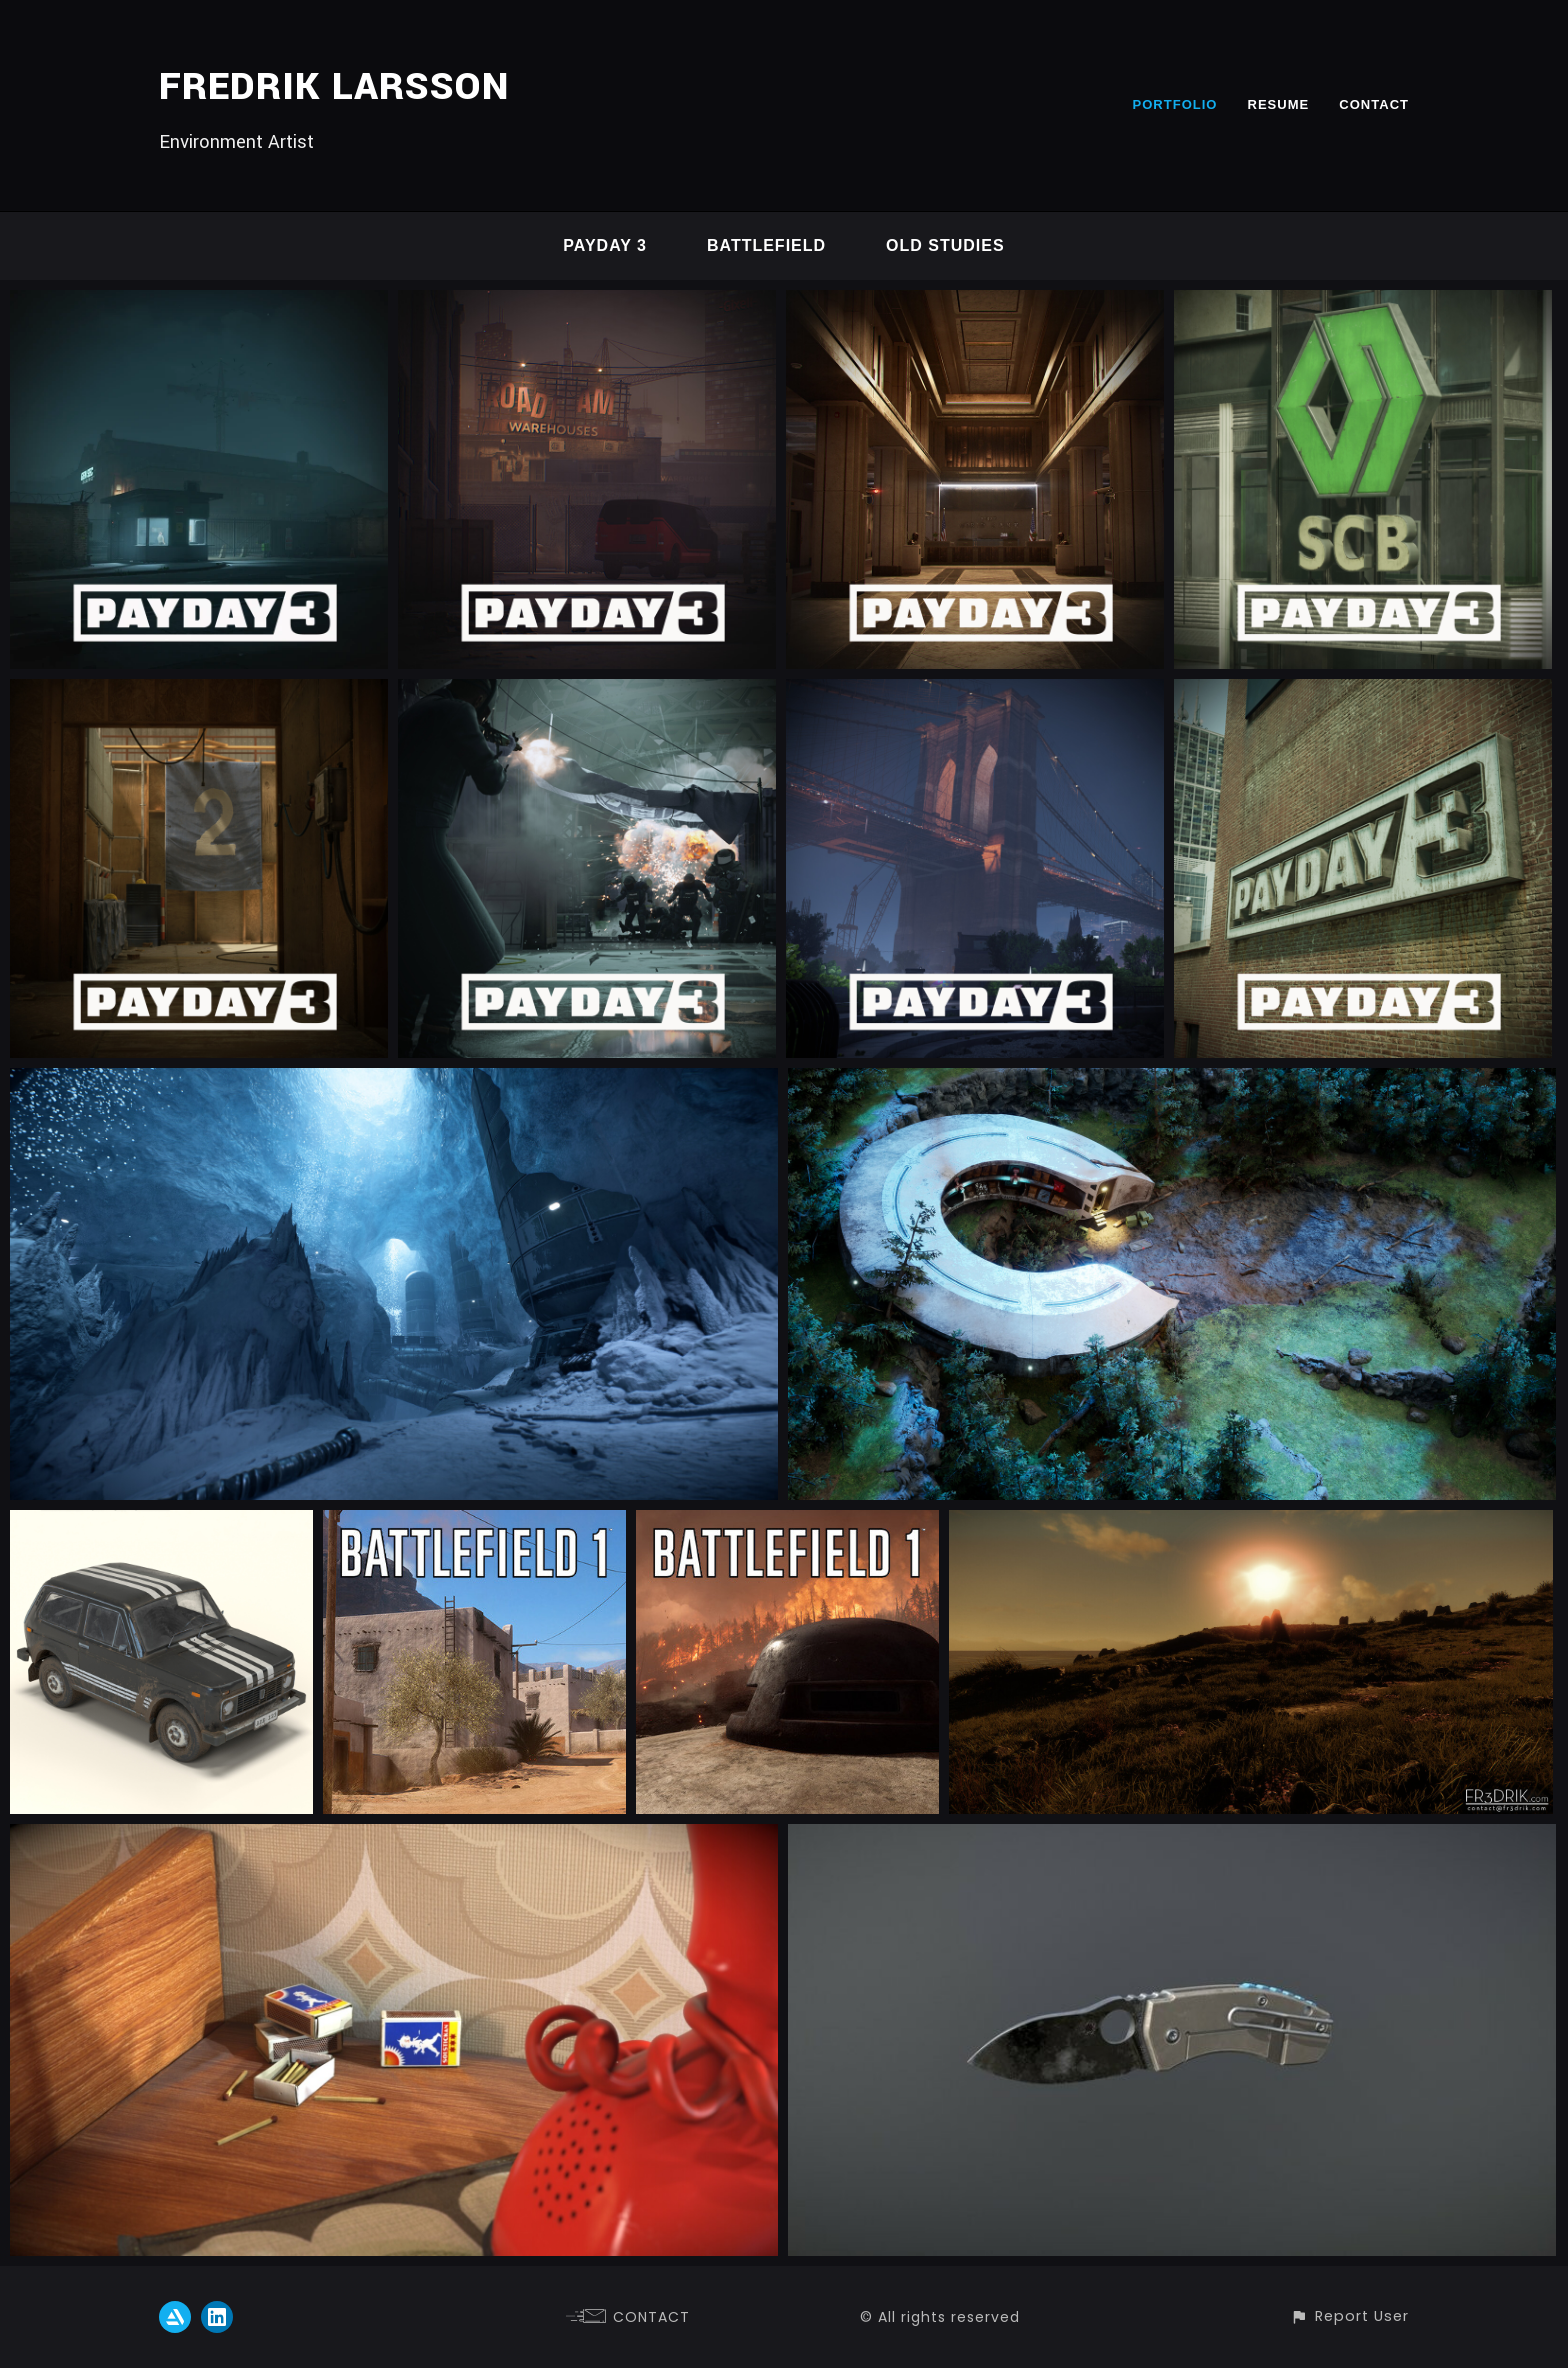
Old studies (945, 245)
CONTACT (1374, 104)
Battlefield (766, 245)
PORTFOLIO (1174, 104)
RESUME (1279, 104)
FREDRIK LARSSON (334, 87)
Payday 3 (605, 245)
